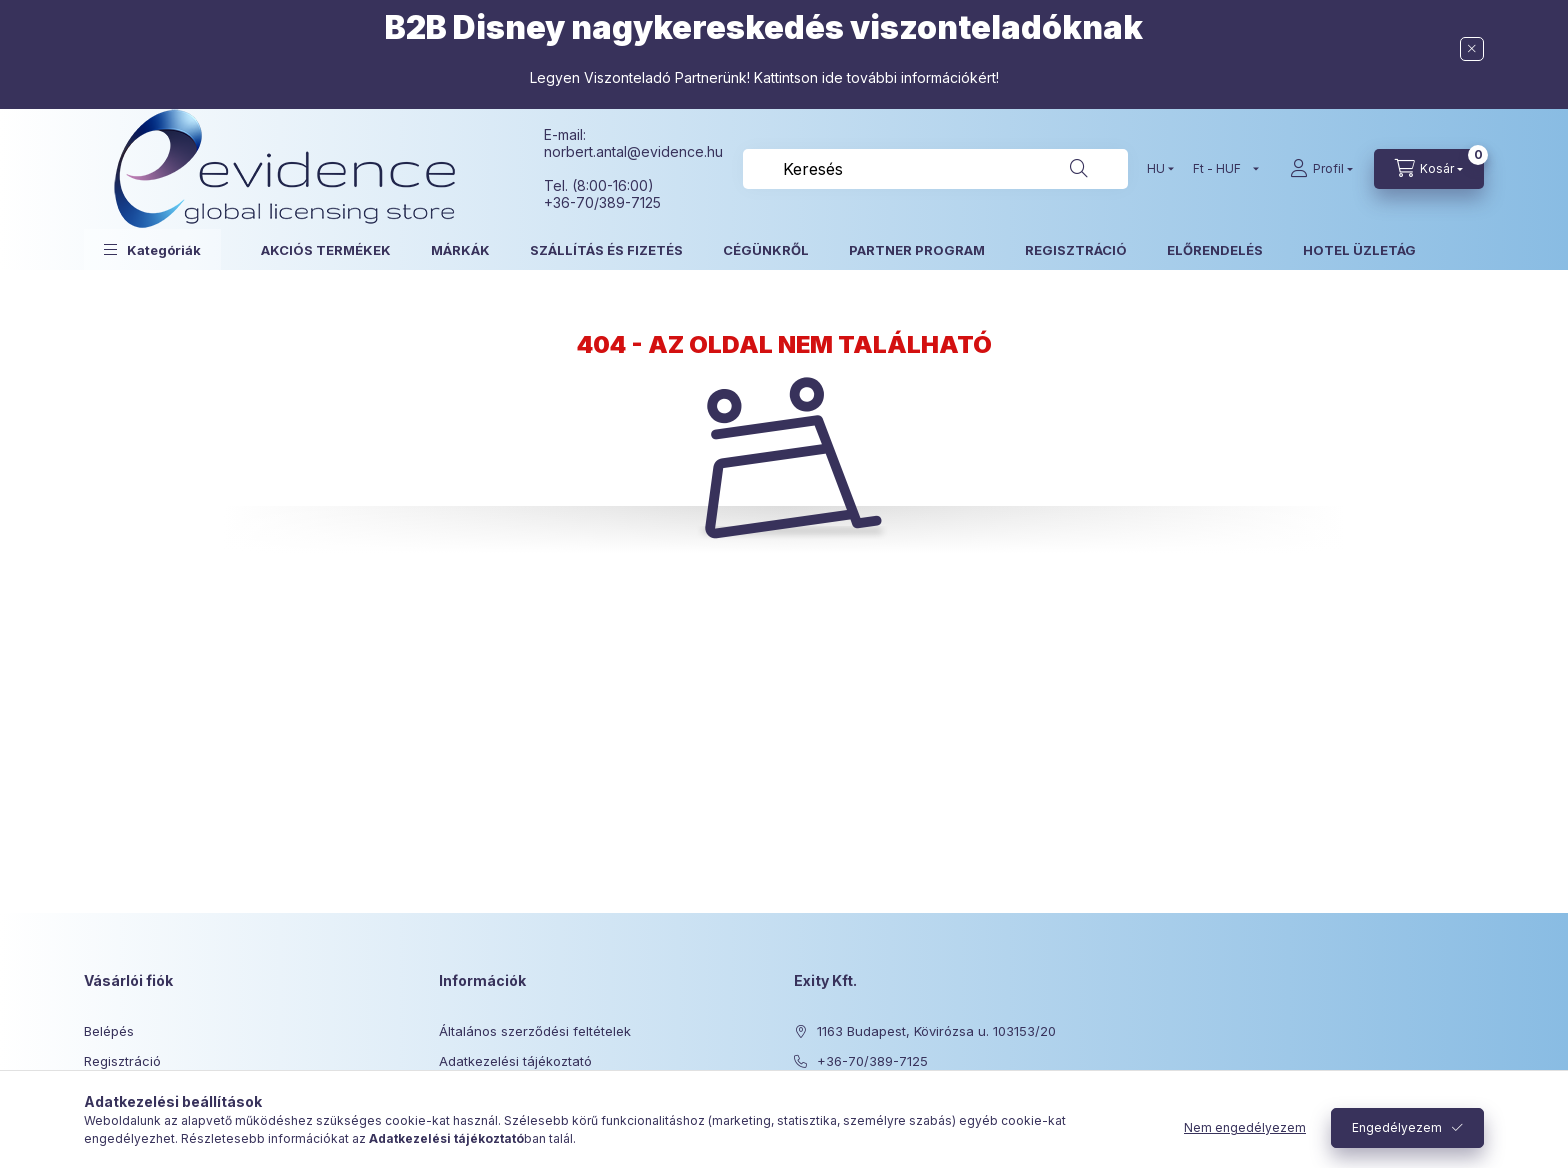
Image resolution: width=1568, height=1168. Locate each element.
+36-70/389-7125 (872, 1061)
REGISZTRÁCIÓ (1076, 250)
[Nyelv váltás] (1156, 169)
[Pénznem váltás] (1221, 169)
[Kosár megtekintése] (1429, 169)
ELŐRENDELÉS (1215, 250)
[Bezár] (1472, 49)
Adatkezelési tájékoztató (515, 1061)
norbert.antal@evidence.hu (633, 151)
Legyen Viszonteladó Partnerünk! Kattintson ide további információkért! (764, 77)
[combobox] (935, 169)
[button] (152, 249)
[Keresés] (1079, 169)
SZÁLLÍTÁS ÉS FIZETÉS (606, 250)
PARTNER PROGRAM (917, 250)
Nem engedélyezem (1245, 1127)
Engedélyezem (1397, 1127)
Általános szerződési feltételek (535, 1031)
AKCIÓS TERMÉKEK (326, 250)
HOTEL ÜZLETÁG (1359, 250)
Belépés (109, 1031)
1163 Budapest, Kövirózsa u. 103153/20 (936, 1031)
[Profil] (1321, 169)
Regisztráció (122, 1061)
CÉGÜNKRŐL (766, 250)
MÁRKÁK (460, 250)
